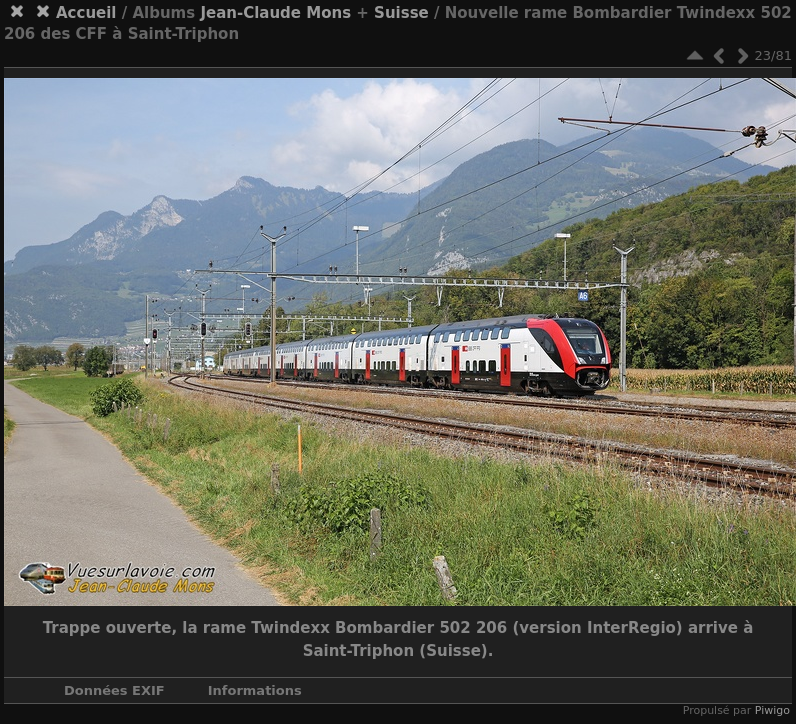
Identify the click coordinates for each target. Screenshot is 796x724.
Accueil (86, 13)
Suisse (401, 13)
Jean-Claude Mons (275, 13)
